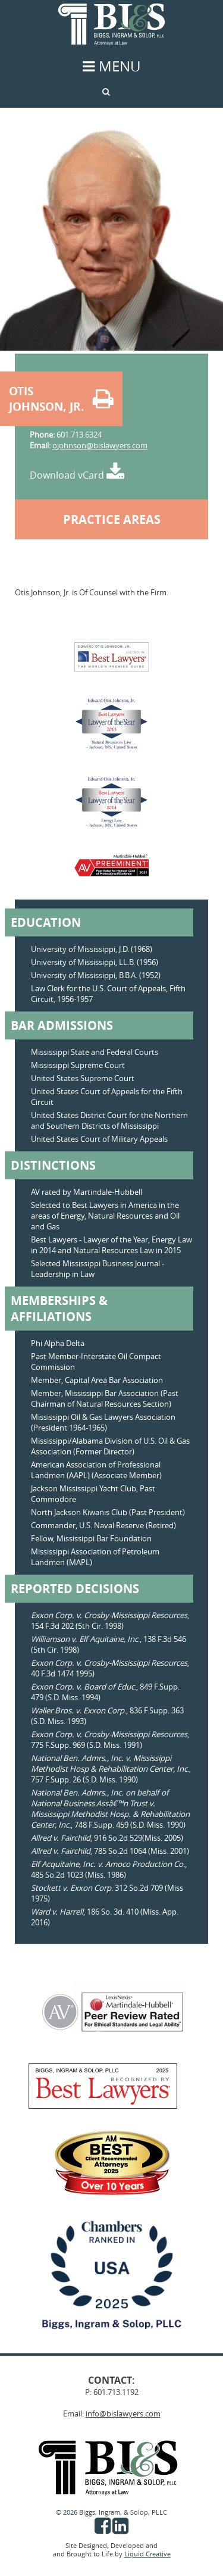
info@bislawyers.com (123, 2413)
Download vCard (77, 475)
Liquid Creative (147, 2554)
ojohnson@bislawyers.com (99, 445)
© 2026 (67, 2512)
